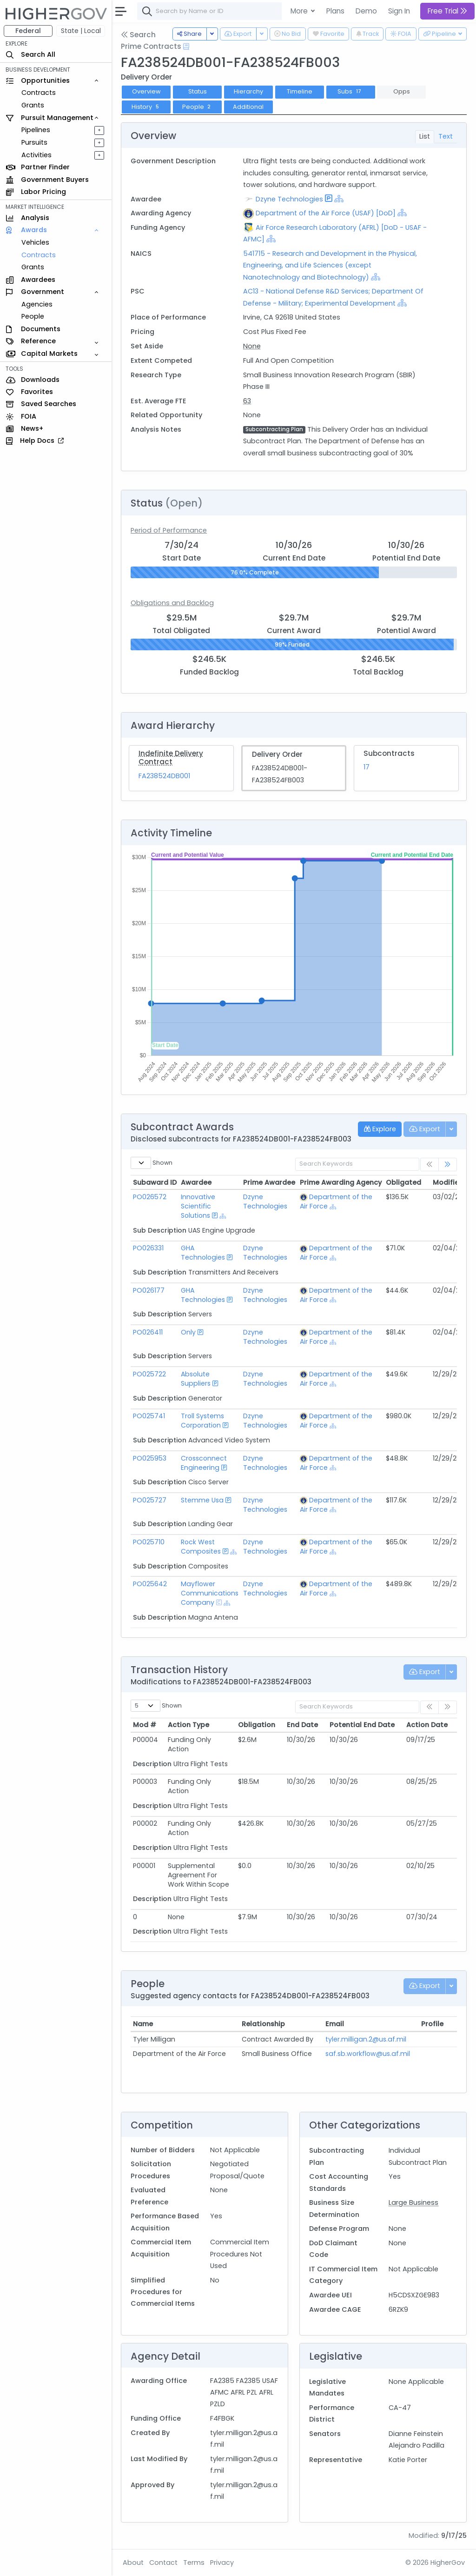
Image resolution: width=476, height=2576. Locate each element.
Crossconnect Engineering (204, 1463)
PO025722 (149, 1374)
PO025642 (150, 1583)
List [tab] (424, 136)
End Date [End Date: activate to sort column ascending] (302, 1724)
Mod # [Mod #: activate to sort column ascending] (144, 1724)
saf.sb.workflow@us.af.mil (367, 2053)
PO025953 (149, 1458)
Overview (146, 91)
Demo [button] (366, 11)
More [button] (300, 11)
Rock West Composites (201, 1546)
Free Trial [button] (447, 11)
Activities (36, 155)
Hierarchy (248, 91)
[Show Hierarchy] (339, 198)
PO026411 (148, 1332)
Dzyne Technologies (289, 199)
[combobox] (276, 11)
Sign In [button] (399, 11)
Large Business (413, 2202)
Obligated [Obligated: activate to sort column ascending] (403, 1182)
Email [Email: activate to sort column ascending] (334, 2024)
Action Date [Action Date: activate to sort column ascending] (427, 1724)
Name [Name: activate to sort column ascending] (143, 2024)
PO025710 (149, 1542)
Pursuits (34, 142)
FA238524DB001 (164, 776)
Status (197, 91)
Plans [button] (335, 11)
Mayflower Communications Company (209, 1593)
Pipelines (35, 129)
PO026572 (149, 1196)
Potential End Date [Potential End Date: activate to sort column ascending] (362, 1724)
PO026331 (148, 1248)
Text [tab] (445, 136)
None (252, 346)
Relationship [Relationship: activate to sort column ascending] (263, 2024)
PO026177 (149, 1290)
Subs (350, 91)
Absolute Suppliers (196, 1378)
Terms (194, 2562)
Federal (28, 30)
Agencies (37, 304)
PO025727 (149, 1500)
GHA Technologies (203, 1252)
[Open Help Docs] (186, 46)
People (32, 316)
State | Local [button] (81, 30)
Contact (163, 2562)
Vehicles (35, 242)
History (146, 107)
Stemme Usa (202, 1500)
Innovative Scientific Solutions (198, 1206)
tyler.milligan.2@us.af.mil (365, 2039)
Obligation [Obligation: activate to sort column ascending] (256, 1724)
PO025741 (149, 1416)
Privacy (222, 2562)
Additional (248, 107)
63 (247, 401)
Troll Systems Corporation (202, 1420)
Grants (32, 105)
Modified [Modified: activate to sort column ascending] (448, 1182)
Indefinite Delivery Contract (171, 757)
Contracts (38, 92)
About (133, 2562)
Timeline (299, 91)
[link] (447, 1164)
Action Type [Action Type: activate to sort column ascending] (188, 1724)
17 (367, 767)
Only (188, 1332)
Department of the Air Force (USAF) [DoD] (326, 213)
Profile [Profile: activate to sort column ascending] (432, 2024)
